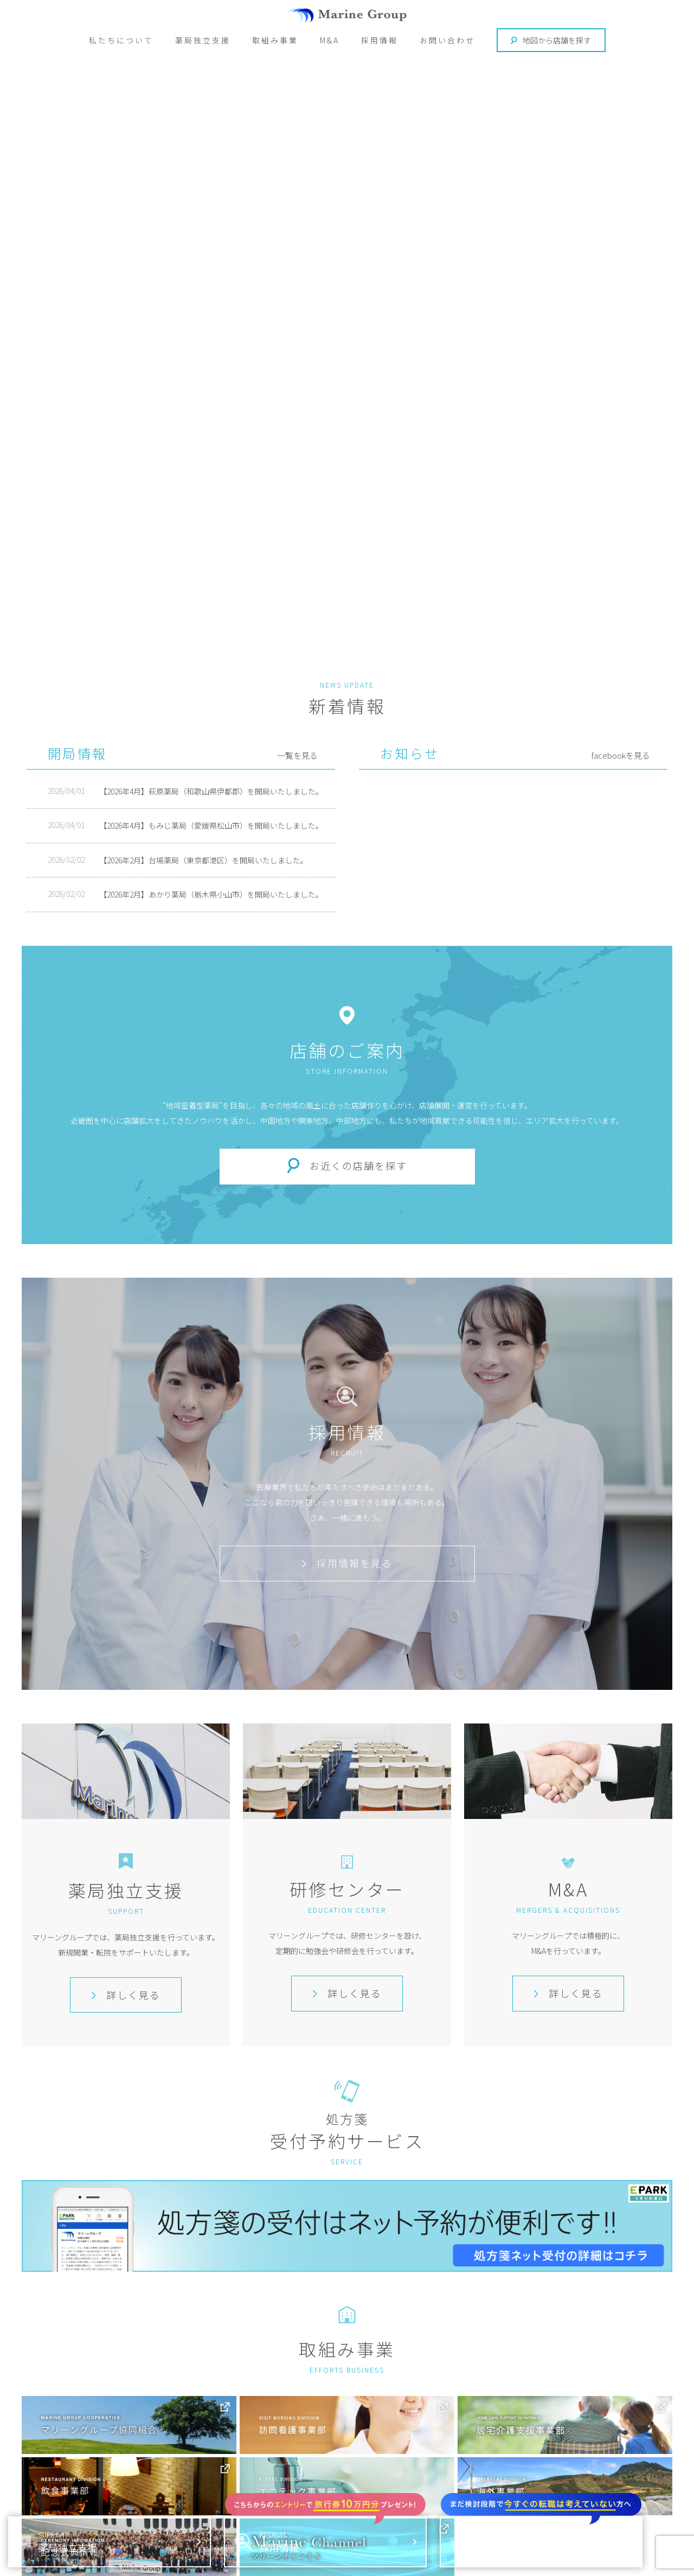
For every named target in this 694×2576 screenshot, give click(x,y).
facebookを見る (620, 755)
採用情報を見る (347, 1563)
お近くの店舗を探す (358, 1166)
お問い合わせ (447, 40)
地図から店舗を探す (551, 40)
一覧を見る (297, 755)
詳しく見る (125, 1995)
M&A (329, 40)
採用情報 (379, 40)
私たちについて (121, 40)
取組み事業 (275, 40)
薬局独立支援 (202, 40)
